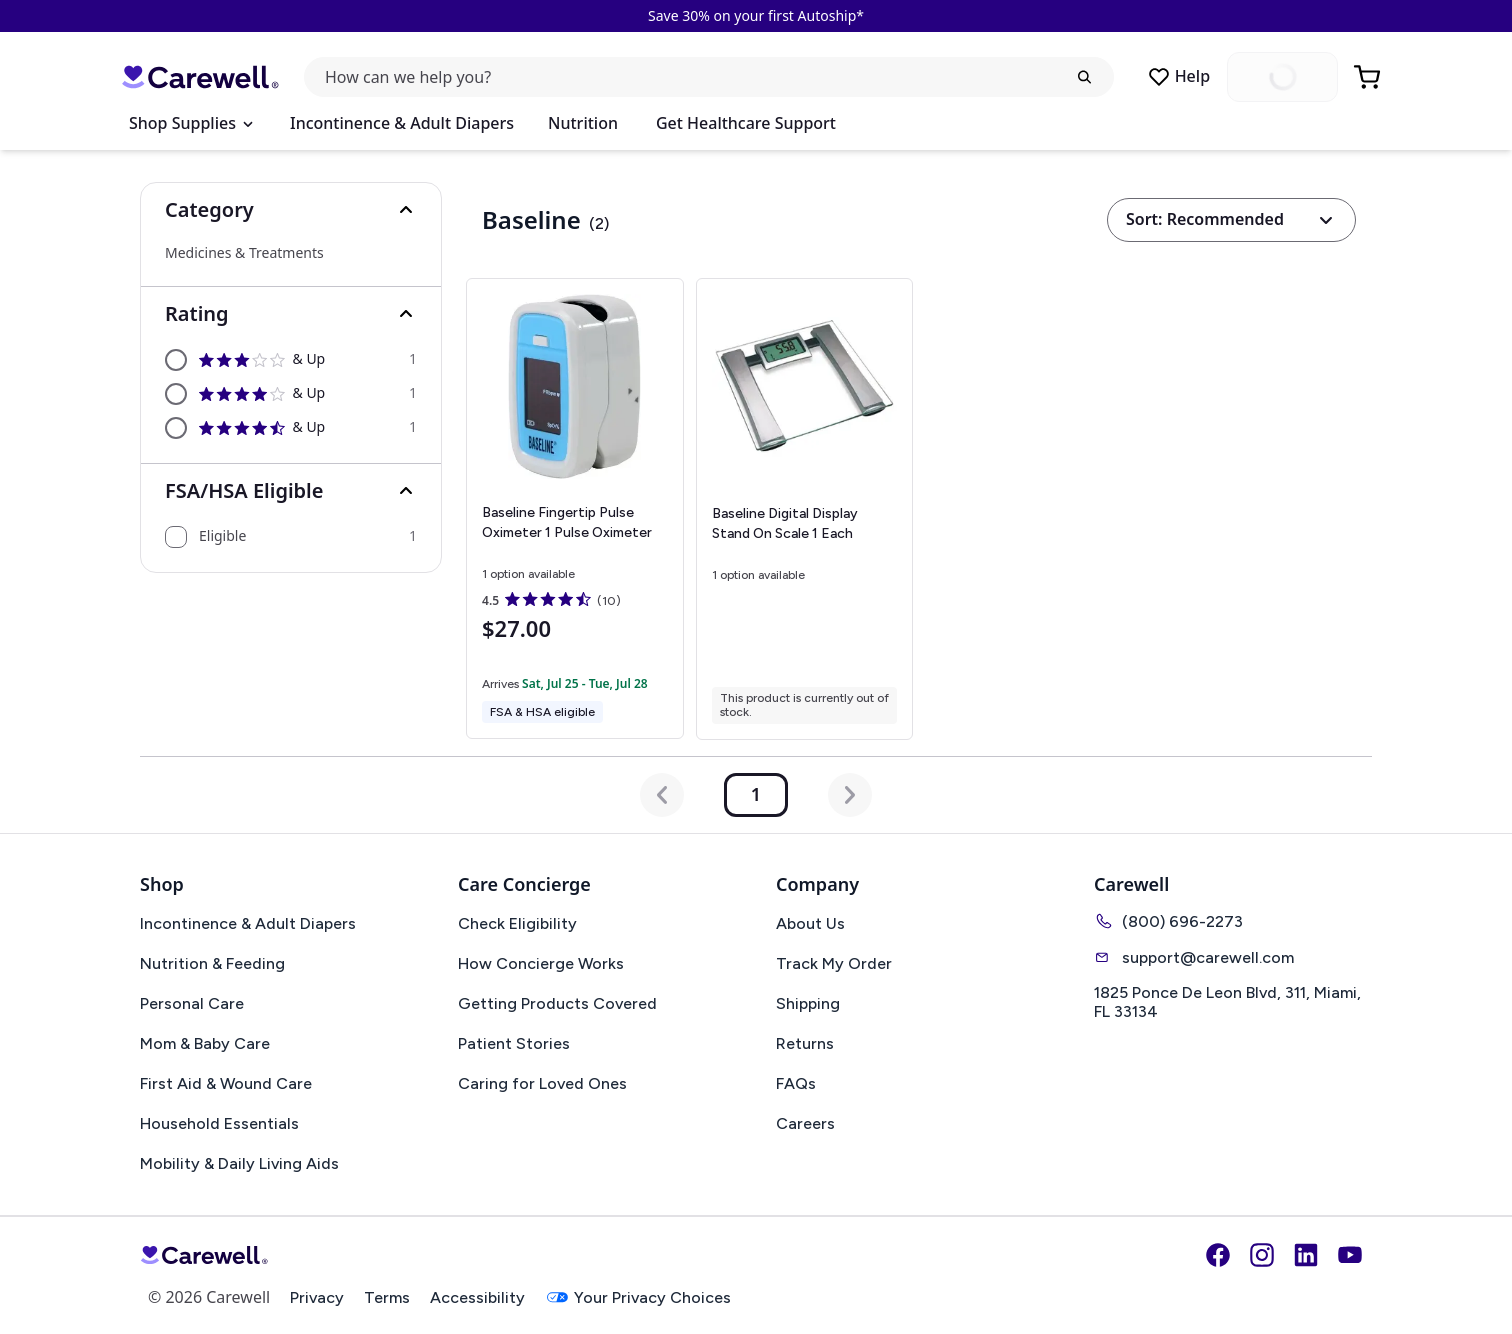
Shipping (808, 1003)
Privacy (317, 1297)
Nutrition (583, 123)
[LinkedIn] (1306, 1255)
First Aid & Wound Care (226, 1083)
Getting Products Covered (557, 1003)
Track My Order (834, 963)
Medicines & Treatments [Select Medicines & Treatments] (244, 253)
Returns (805, 1043)
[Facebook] (1218, 1255)
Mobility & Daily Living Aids (239, 1163)
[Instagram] (1262, 1255)
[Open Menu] (190, 124)
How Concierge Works (541, 963)
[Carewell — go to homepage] (200, 77)
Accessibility (477, 1297)
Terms (387, 1297)
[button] (291, 210)
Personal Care (192, 1003)
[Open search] (709, 77)
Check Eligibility (517, 923)
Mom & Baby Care (205, 1043)
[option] (291, 360)
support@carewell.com (1194, 957)
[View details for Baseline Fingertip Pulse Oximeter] (574, 508)
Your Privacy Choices (638, 1297)
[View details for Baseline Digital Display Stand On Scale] (805, 509)
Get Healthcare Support (746, 123)
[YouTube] (1350, 1255)
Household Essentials (219, 1123)
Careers (805, 1123)
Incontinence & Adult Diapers (402, 123)
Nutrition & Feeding (212, 963)
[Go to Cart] (1369, 77)
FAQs (796, 1083)
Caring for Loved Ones (542, 1083)
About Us (810, 923)
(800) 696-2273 (1168, 921)
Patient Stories (514, 1043)
